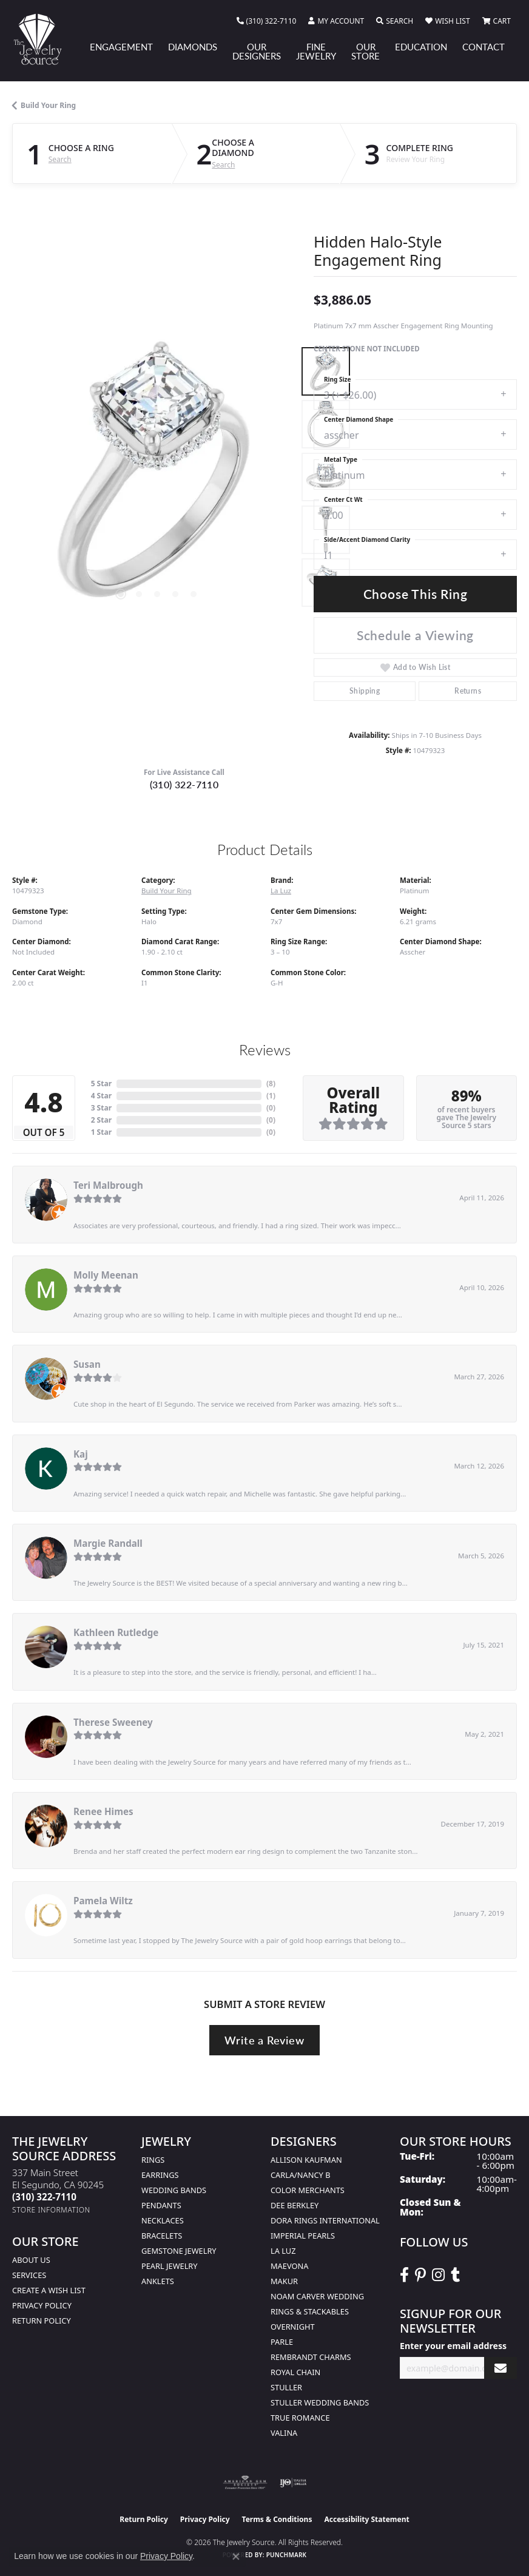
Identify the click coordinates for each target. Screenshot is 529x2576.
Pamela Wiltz (103, 1901)
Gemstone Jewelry (179, 2250)
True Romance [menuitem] (300, 2417)
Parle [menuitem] (282, 2341)
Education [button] (421, 47)
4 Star (101, 1095)
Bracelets (161, 2235)
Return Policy (41, 2320)
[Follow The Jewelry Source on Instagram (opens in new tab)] (438, 2275)
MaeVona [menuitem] (289, 2265)
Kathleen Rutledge (115, 1632)
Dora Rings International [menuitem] (325, 2220)
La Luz (281, 890)
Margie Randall (108, 1543)
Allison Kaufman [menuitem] (306, 2159)
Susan (87, 1364)
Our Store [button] (365, 51)
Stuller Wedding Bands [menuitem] (320, 2402)
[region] (157, 476)
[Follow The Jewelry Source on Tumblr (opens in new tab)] (455, 2275)
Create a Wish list (49, 2290)
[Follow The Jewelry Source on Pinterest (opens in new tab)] (420, 2275)
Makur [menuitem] (284, 2281)
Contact (483, 47)
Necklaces (162, 2220)
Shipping (364, 691)
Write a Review (264, 2040)
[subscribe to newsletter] (500, 2368)
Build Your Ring (48, 105)
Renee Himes (103, 1811)
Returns (467, 691)
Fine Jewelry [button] (316, 51)
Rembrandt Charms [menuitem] (311, 2356)
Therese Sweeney (113, 1722)
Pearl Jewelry (169, 2265)
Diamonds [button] (192, 47)
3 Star (101, 1108)
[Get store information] (51, 2210)
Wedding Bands (173, 2190)
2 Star (101, 1120)
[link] (267, 21)
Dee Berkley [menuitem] (294, 2205)
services (29, 2275)
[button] (336, 21)
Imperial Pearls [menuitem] (303, 2235)
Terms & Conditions (277, 2519)
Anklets (157, 2281)
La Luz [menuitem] (283, 2250)
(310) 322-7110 (184, 784)
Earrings (160, 2174)
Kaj (80, 1454)
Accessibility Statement (366, 2519)
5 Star (101, 1083)
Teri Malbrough (108, 1185)
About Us (31, 2259)
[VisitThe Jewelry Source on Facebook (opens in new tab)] (404, 2275)
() (270, 1083)
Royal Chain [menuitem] (295, 2372)
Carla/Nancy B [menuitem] (300, 2174)
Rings (152, 2159)
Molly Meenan (105, 1275)
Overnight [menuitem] (293, 2326)
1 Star (101, 1132)
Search (60, 159)
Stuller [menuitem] (286, 2387)
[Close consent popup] (236, 2556)
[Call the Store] (44, 2197)
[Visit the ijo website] (293, 2482)
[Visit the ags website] (245, 2482)
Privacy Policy (42, 2305)
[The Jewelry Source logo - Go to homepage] (43, 39)
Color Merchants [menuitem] (308, 2190)
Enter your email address (453, 2345)
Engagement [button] (121, 47)
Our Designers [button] (256, 51)
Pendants (161, 2205)
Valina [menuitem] (284, 2432)
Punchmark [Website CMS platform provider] (286, 2555)
